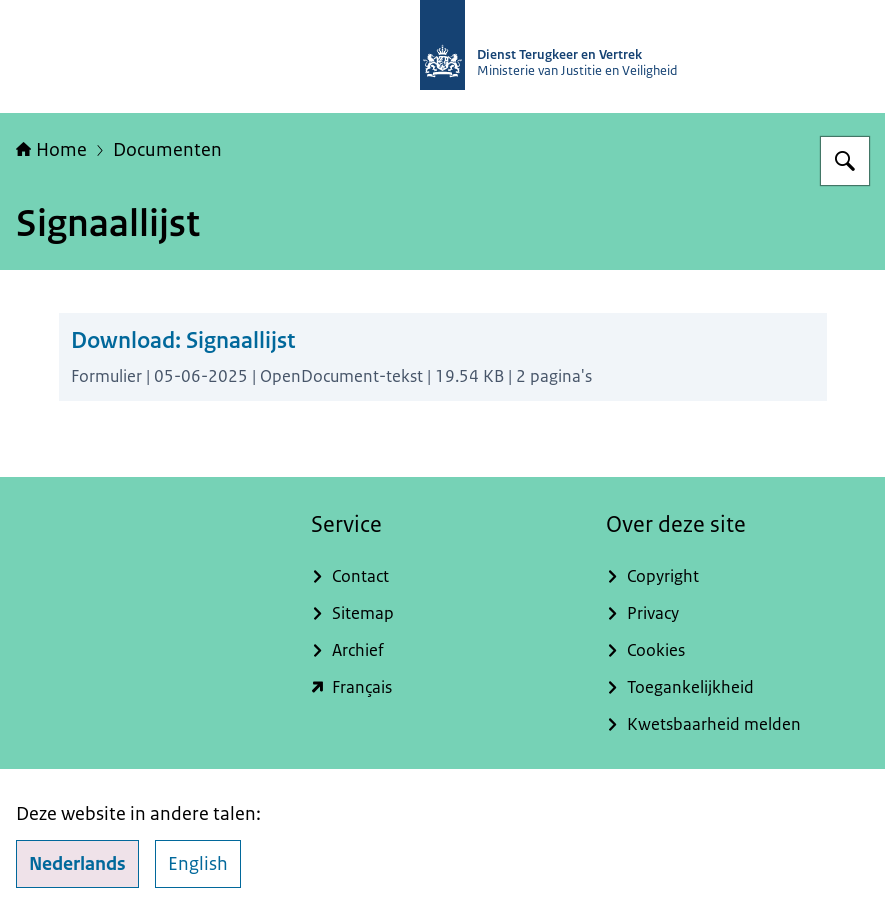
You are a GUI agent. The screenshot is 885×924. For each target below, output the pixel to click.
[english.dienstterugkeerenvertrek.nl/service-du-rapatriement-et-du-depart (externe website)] (442, 687)
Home (51, 150)
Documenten (167, 150)
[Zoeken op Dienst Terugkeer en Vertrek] (845, 161)
